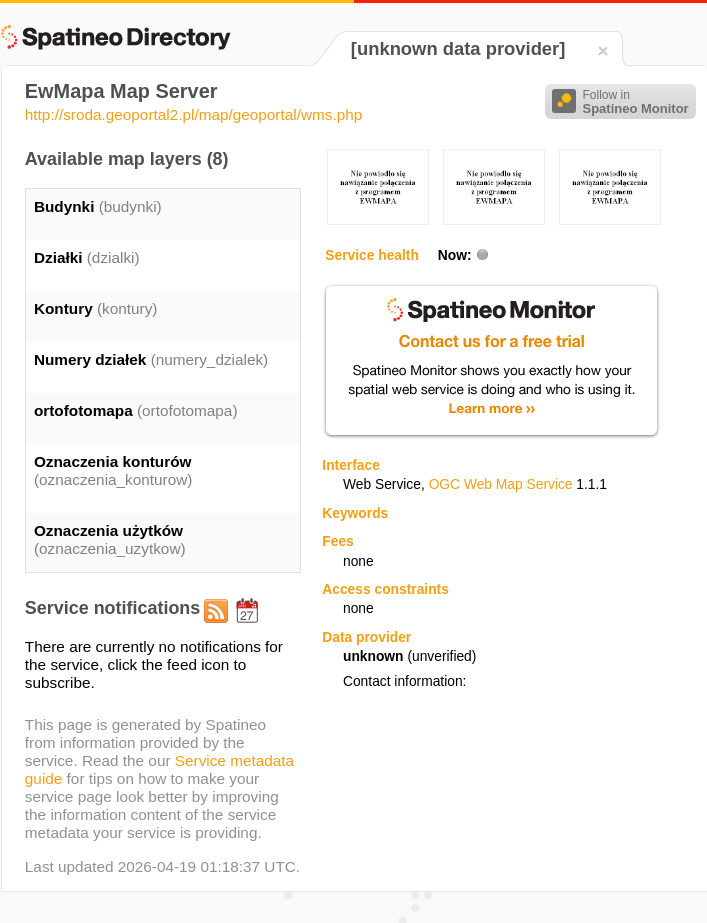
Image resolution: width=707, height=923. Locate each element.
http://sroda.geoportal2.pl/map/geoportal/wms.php (193, 114)
